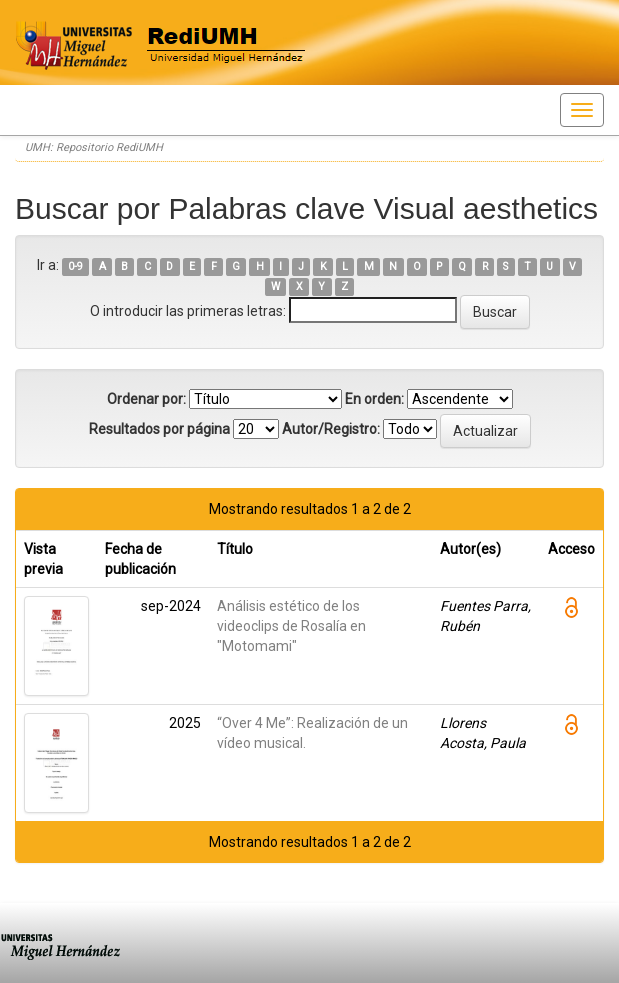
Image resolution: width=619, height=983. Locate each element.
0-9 (75, 266)
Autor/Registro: (331, 429)
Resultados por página (159, 429)
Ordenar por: (146, 399)
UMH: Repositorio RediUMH (94, 147)
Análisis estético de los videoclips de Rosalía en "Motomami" (291, 626)
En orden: (374, 399)
